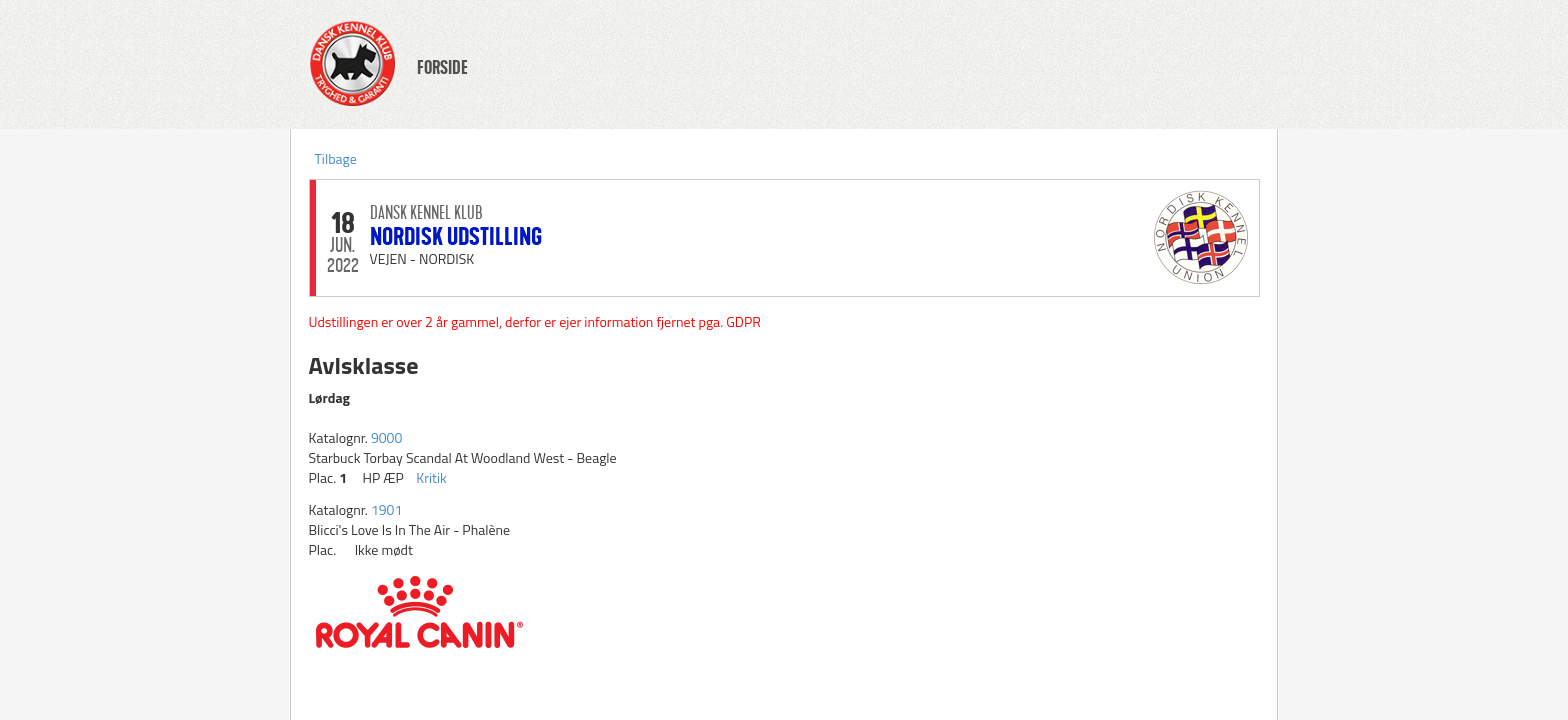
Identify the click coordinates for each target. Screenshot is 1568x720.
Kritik (431, 477)
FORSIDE (442, 68)
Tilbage (336, 158)
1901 (386, 509)
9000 (386, 437)
